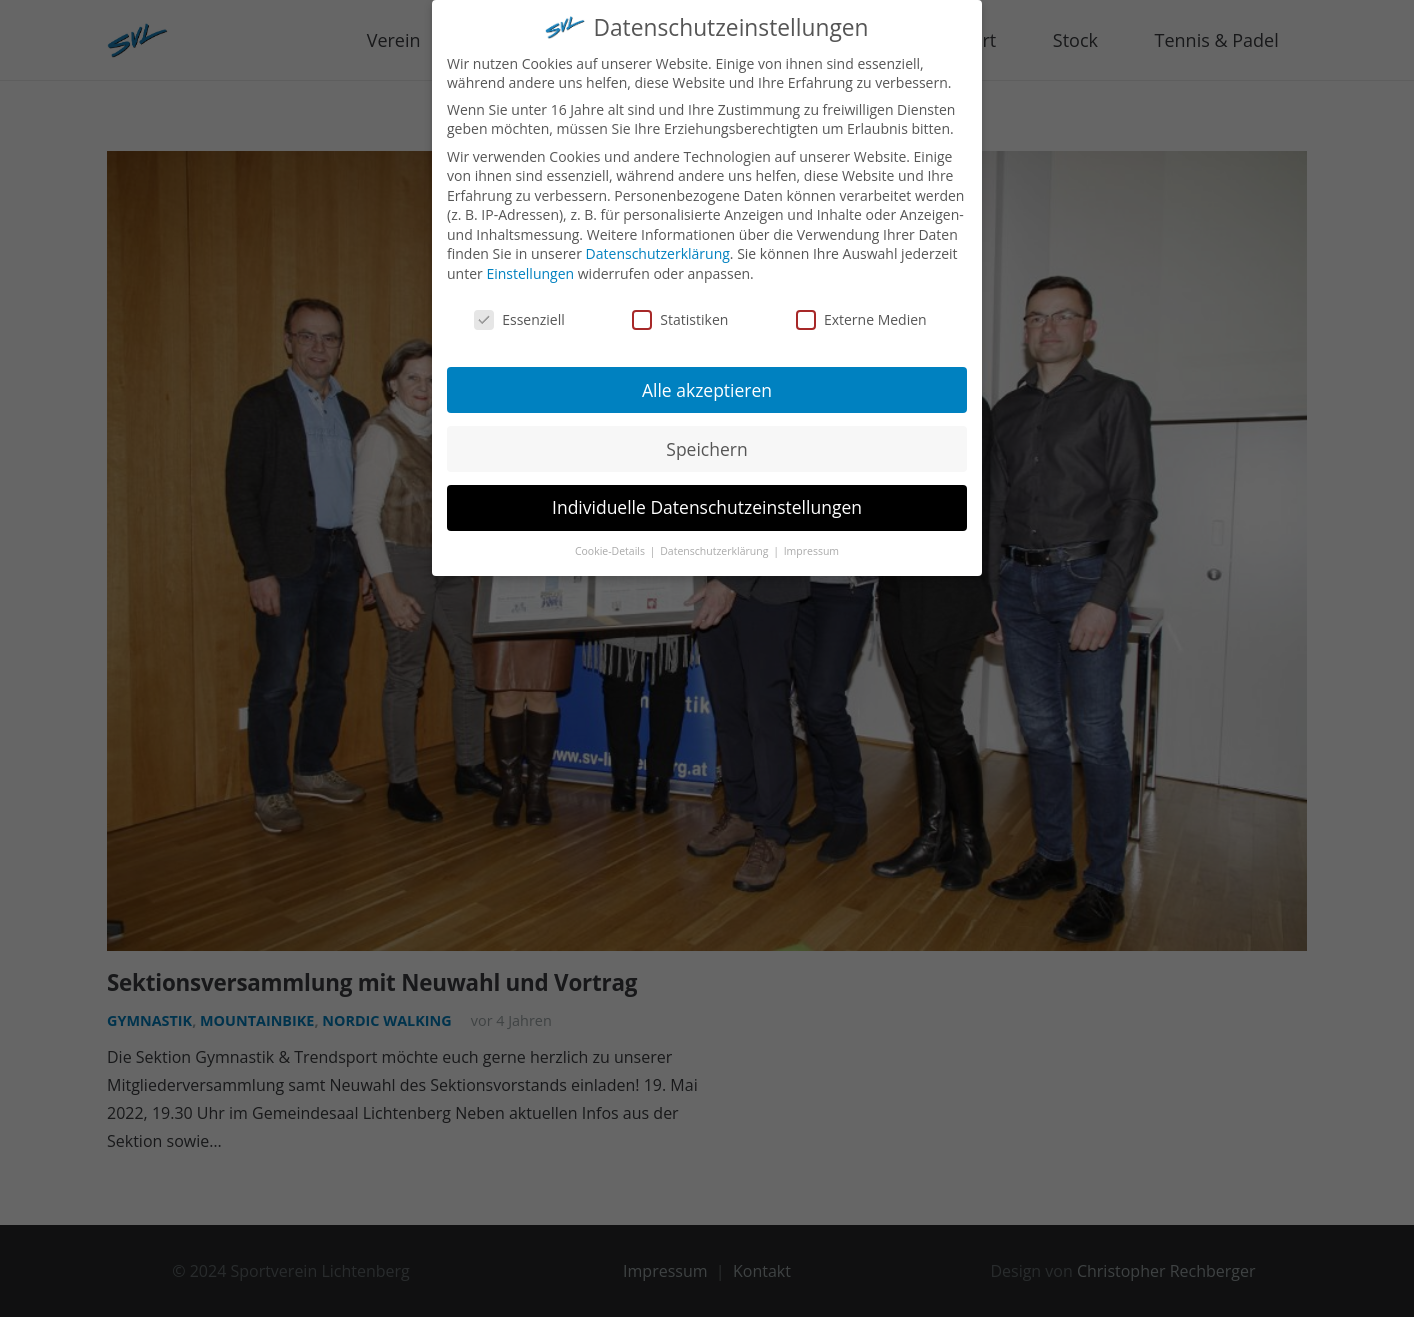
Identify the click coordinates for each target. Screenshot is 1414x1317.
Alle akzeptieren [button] (707, 378)
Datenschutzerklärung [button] (715, 540)
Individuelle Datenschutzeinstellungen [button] (707, 496)
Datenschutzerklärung (658, 242)
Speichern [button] (706, 437)
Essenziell (519, 307)
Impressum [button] (811, 540)
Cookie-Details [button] (611, 540)
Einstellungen (530, 261)
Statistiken (680, 307)
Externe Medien (861, 307)
